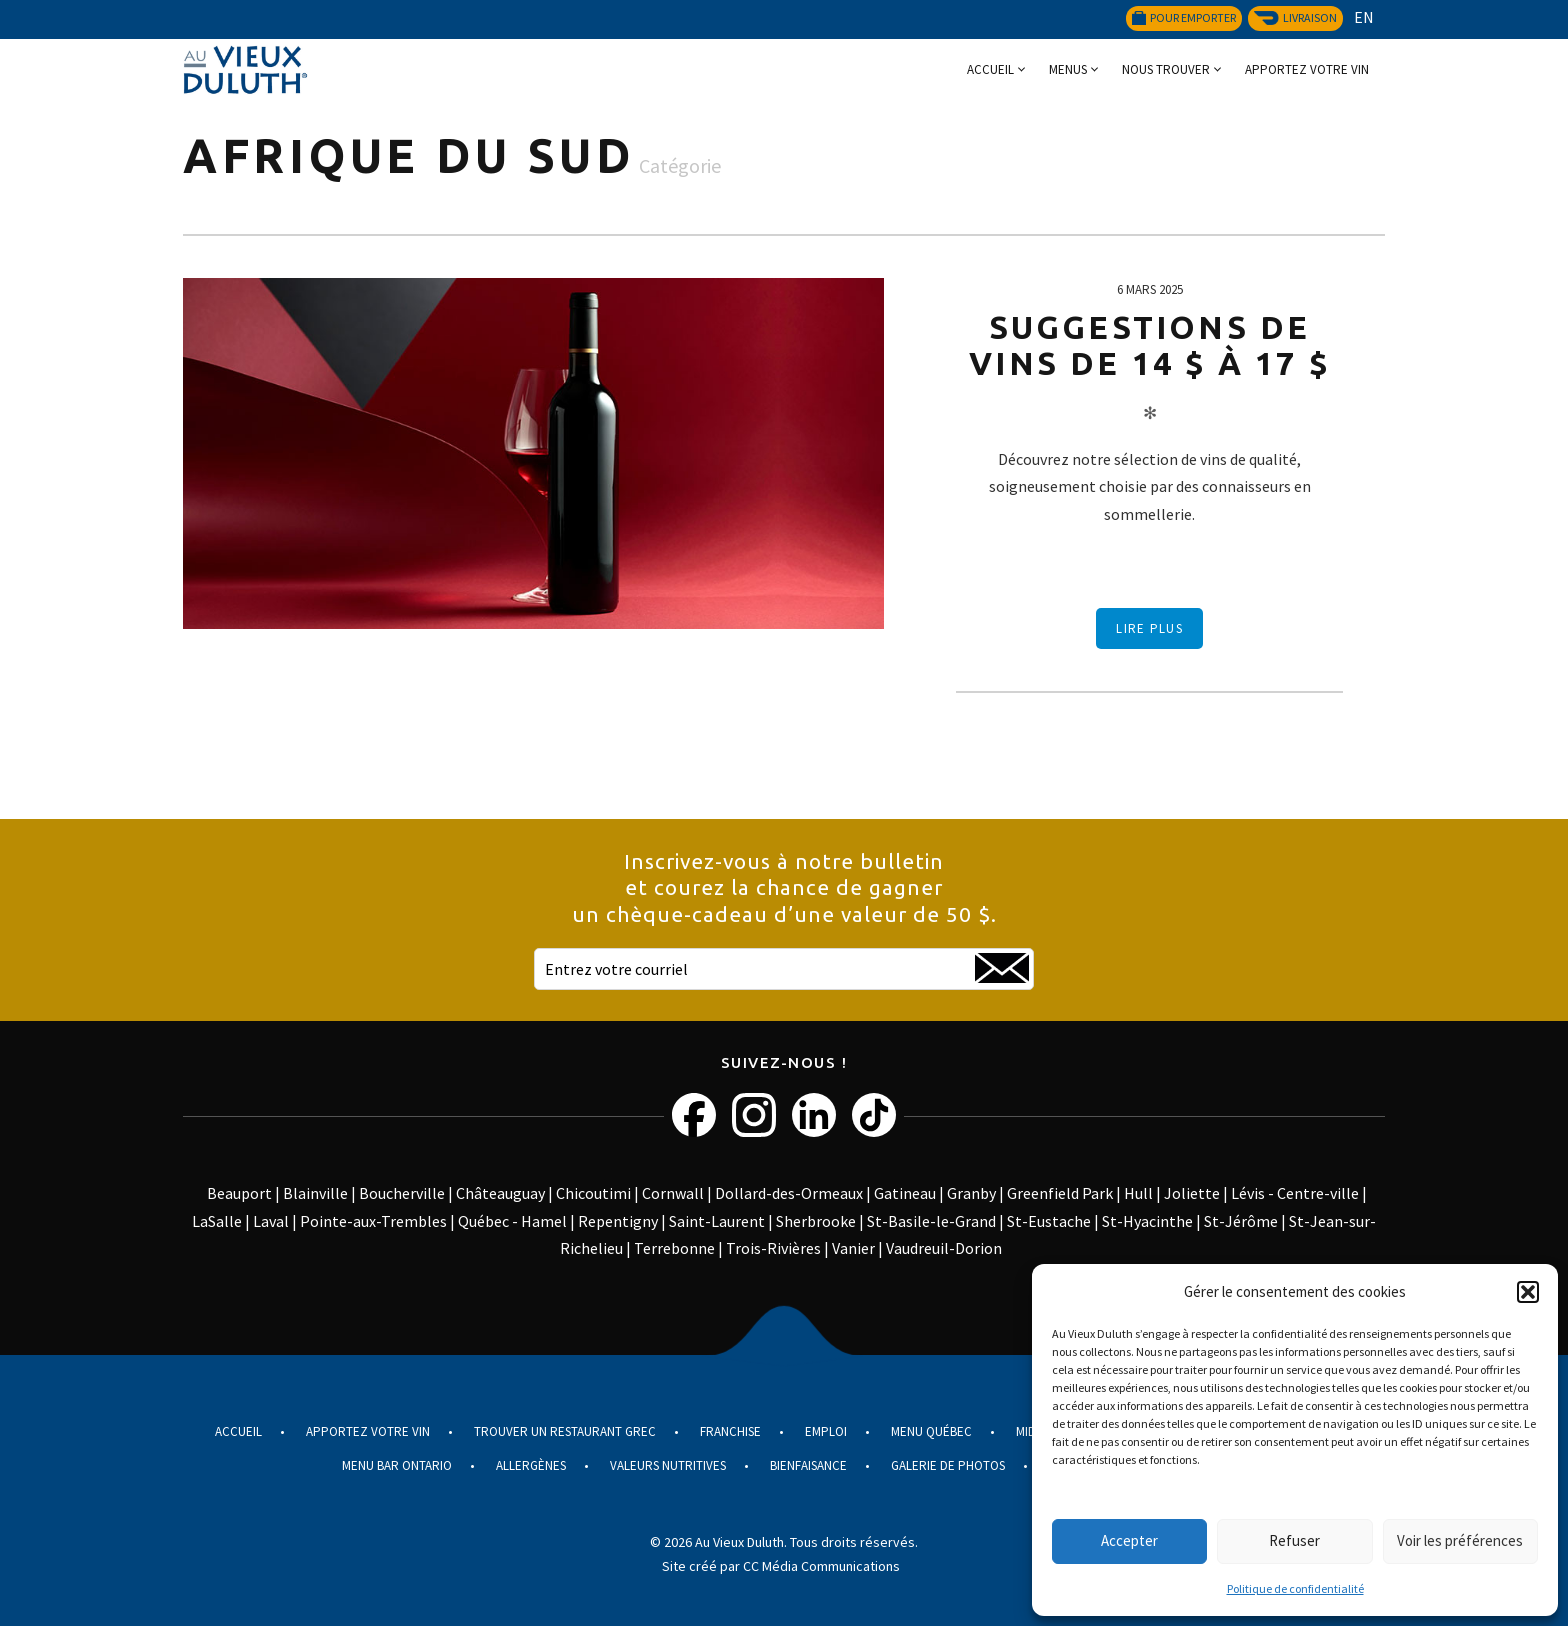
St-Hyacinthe (1147, 1221)
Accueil (990, 69)
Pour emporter (1184, 17)
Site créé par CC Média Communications (781, 1566)
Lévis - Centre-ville (1295, 1193)
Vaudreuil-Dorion (944, 1248)
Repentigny (618, 1221)
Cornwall (673, 1193)
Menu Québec (931, 1431)
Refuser (1294, 1540)
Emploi (826, 1431)
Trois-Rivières (773, 1248)
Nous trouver (1166, 69)
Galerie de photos (948, 1465)
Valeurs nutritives (668, 1465)
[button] (1528, 1292)
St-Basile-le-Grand (931, 1221)
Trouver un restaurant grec (565, 1431)
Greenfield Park (1060, 1193)
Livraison (1295, 17)
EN (1364, 17)
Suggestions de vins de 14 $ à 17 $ (1149, 345)
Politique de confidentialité (1295, 1588)
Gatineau (905, 1193)
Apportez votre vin (1307, 69)
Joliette (1192, 1193)
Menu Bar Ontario (397, 1465)
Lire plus (1149, 628)
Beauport (239, 1193)
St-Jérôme (1241, 1221)
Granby (971, 1193)
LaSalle (217, 1221)
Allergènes (531, 1465)
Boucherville (402, 1193)
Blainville (315, 1193)
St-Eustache (1049, 1221)
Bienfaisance (808, 1465)
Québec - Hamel (512, 1221)
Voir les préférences (1460, 1540)
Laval (271, 1221)
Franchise (730, 1431)
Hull (1138, 1193)
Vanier (853, 1248)
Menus (1068, 69)
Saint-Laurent (717, 1221)
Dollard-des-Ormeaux (789, 1193)
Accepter (1129, 1540)
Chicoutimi (593, 1193)
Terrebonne (674, 1248)
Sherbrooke (816, 1221)
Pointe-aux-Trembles (373, 1221)
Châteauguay (500, 1193)
